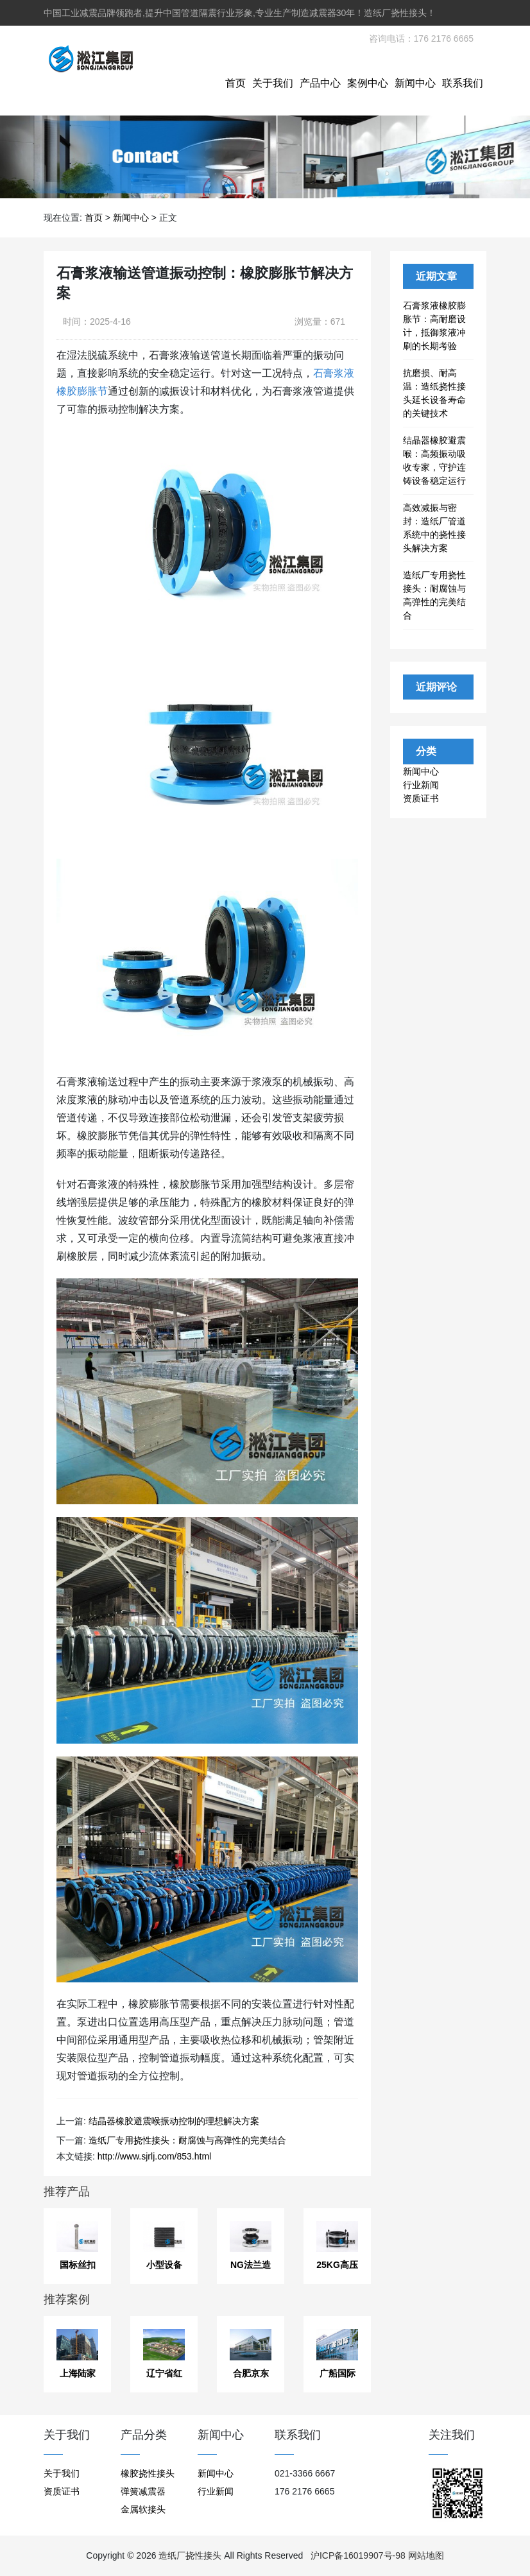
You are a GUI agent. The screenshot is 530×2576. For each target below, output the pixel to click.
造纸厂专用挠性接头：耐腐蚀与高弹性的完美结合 (187, 2140)
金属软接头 (143, 2509)
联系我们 (462, 83)
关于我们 (272, 83)
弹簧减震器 (143, 2491)
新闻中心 (415, 83)
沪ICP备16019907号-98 (358, 2555)
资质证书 (421, 798)
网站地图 (426, 2555)
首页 (235, 83)
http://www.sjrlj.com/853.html (154, 2156)
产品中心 (320, 83)
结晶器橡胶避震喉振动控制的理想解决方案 (174, 2121)
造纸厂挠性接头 (189, 2555)
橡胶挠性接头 (148, 2473)
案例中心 (367, 83)
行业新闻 (421, 785)
